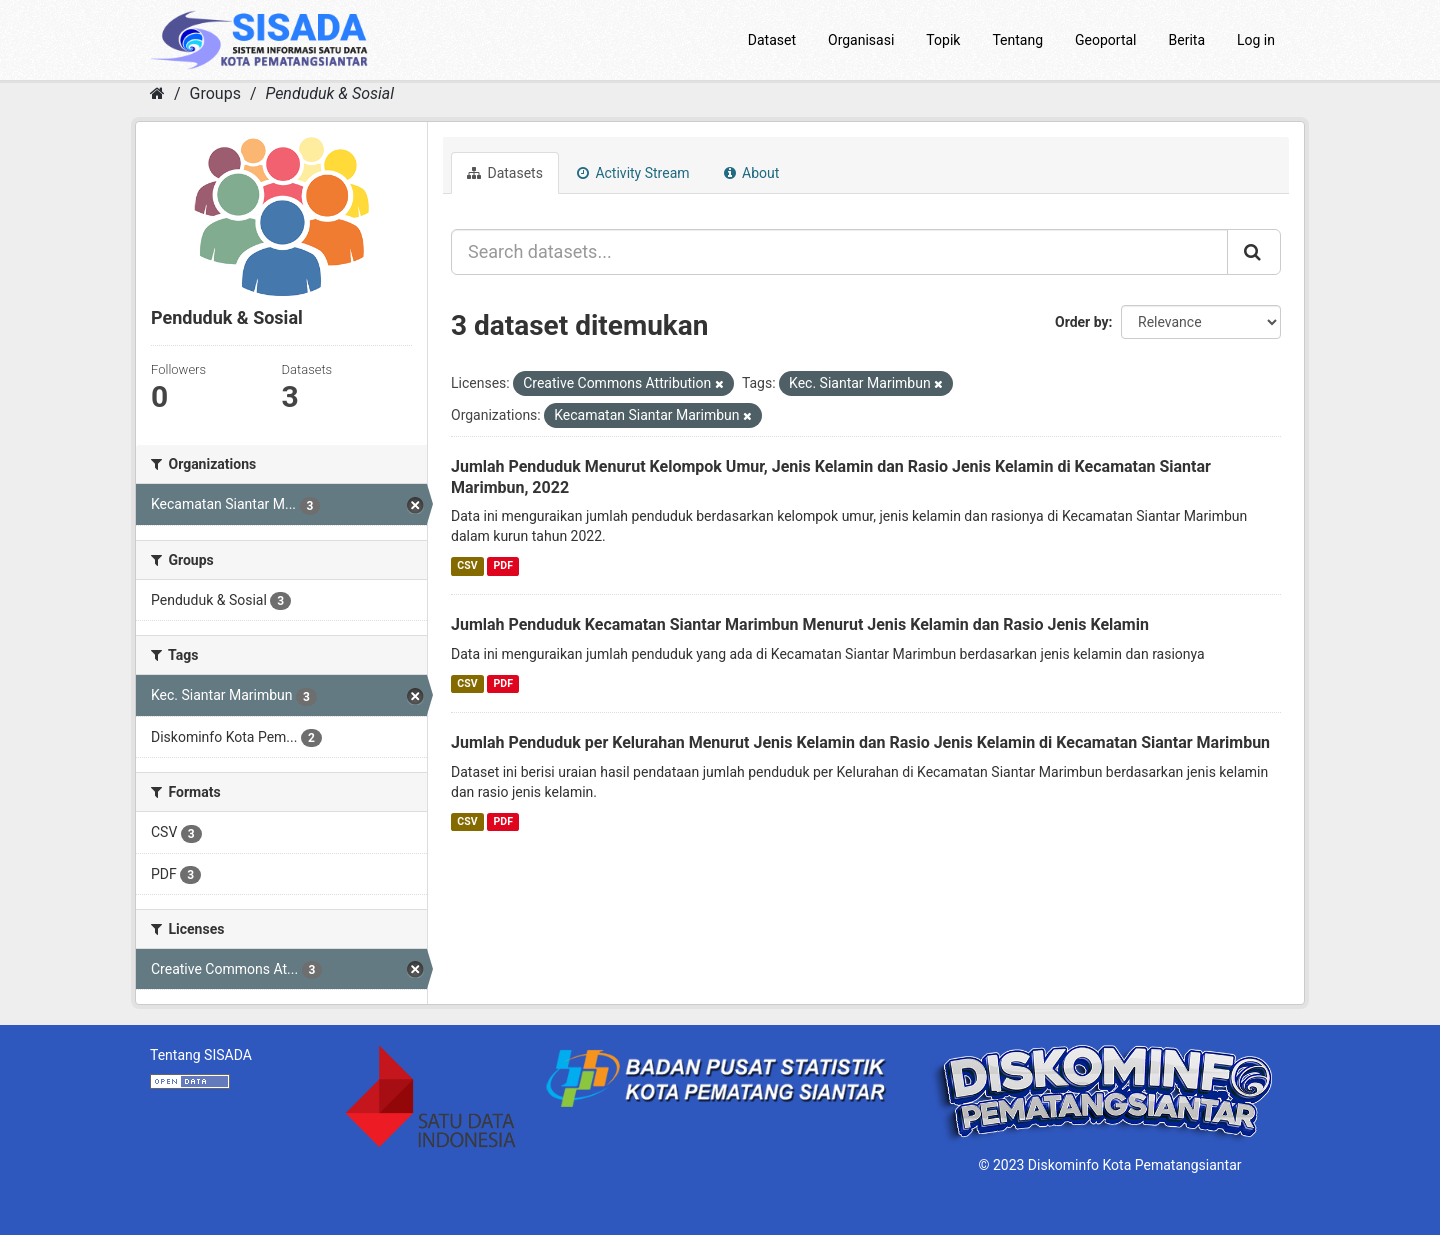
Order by (1082, 322)
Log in (1256, 40)
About (752, 173)
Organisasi (861, 40)
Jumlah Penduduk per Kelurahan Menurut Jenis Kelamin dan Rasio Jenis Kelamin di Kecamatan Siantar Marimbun (860, 742)
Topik (943, 40)
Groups (215, 93)
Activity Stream (633, 173)
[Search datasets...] (839, 252)
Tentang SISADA (201, 1055)
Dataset (772, 40)
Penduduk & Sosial (329, 93)
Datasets (505, 173)
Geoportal (1105, 40)
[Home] (157, 93)
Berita (1187, 40)
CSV (467, 565)
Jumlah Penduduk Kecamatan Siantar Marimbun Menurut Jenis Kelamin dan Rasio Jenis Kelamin (800, 624)
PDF (503, 565)
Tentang (1017, 40)
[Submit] (1254, 252)
